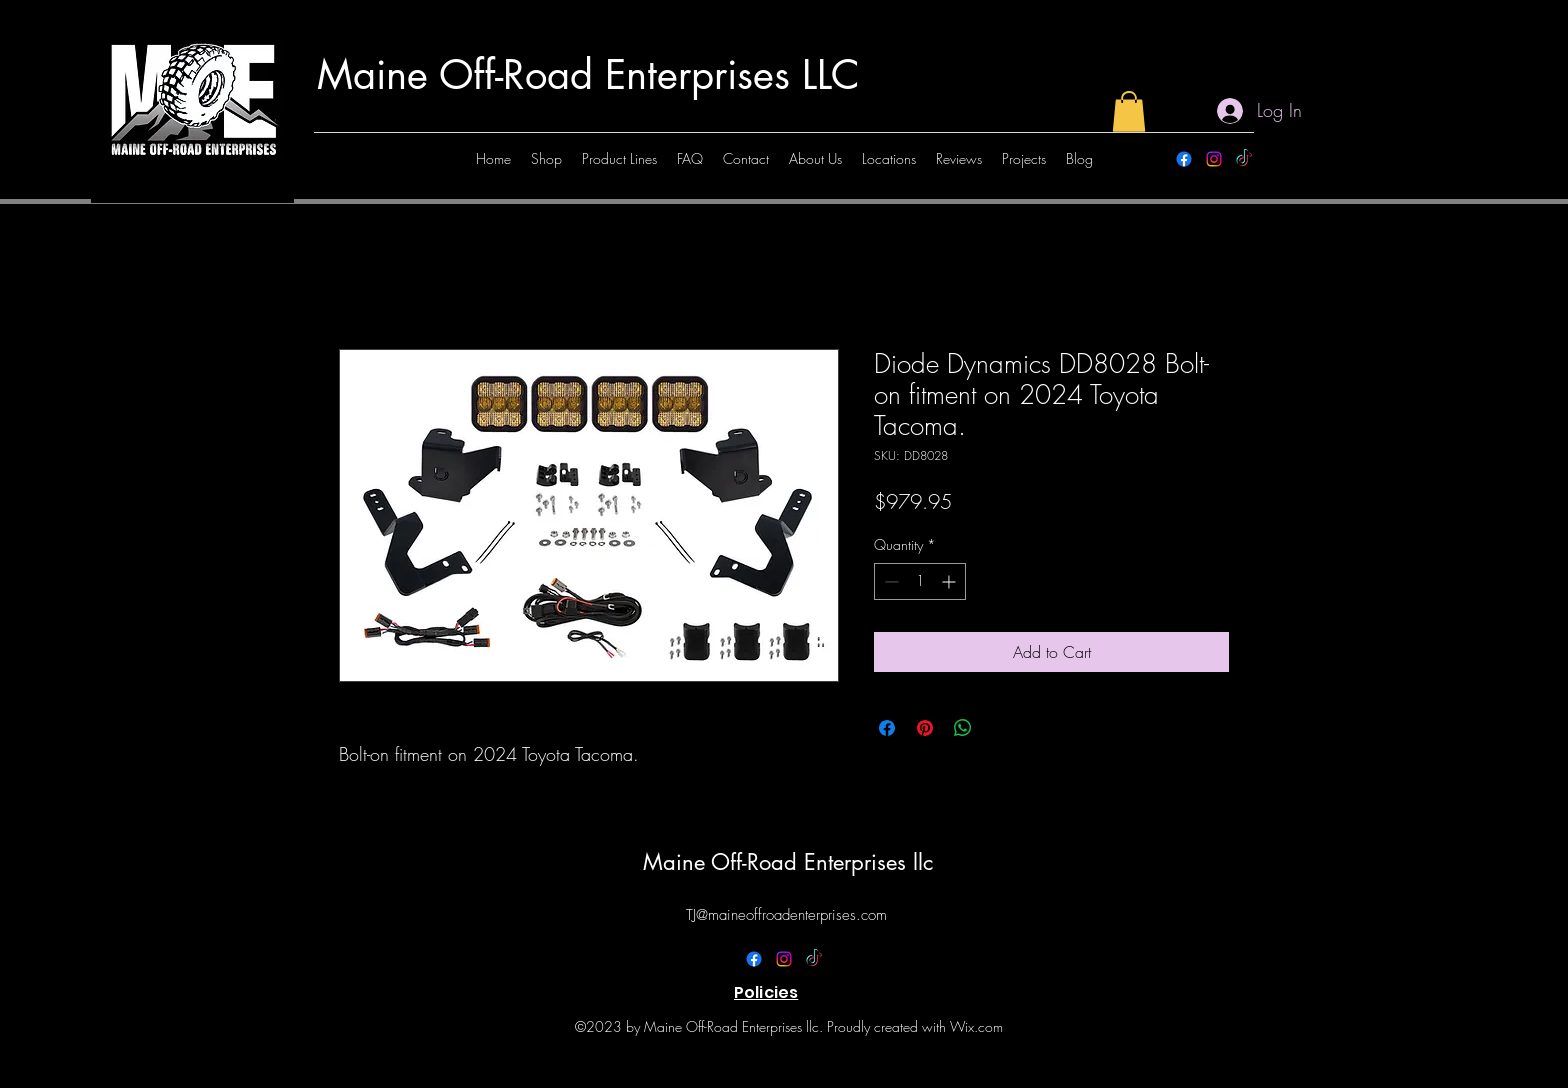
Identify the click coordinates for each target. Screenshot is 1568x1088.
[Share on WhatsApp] (963, 728)
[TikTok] (1244, 159)
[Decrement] (889, 581)
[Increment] (950, 581)
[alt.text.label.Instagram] (1214, 159)
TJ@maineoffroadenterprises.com (786, 915)
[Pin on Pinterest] (925, 728)
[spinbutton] (920, 581)
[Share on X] (1001, 728)
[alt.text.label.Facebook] (1184, 159)
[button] (1129, 111)
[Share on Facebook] (887, 728)
